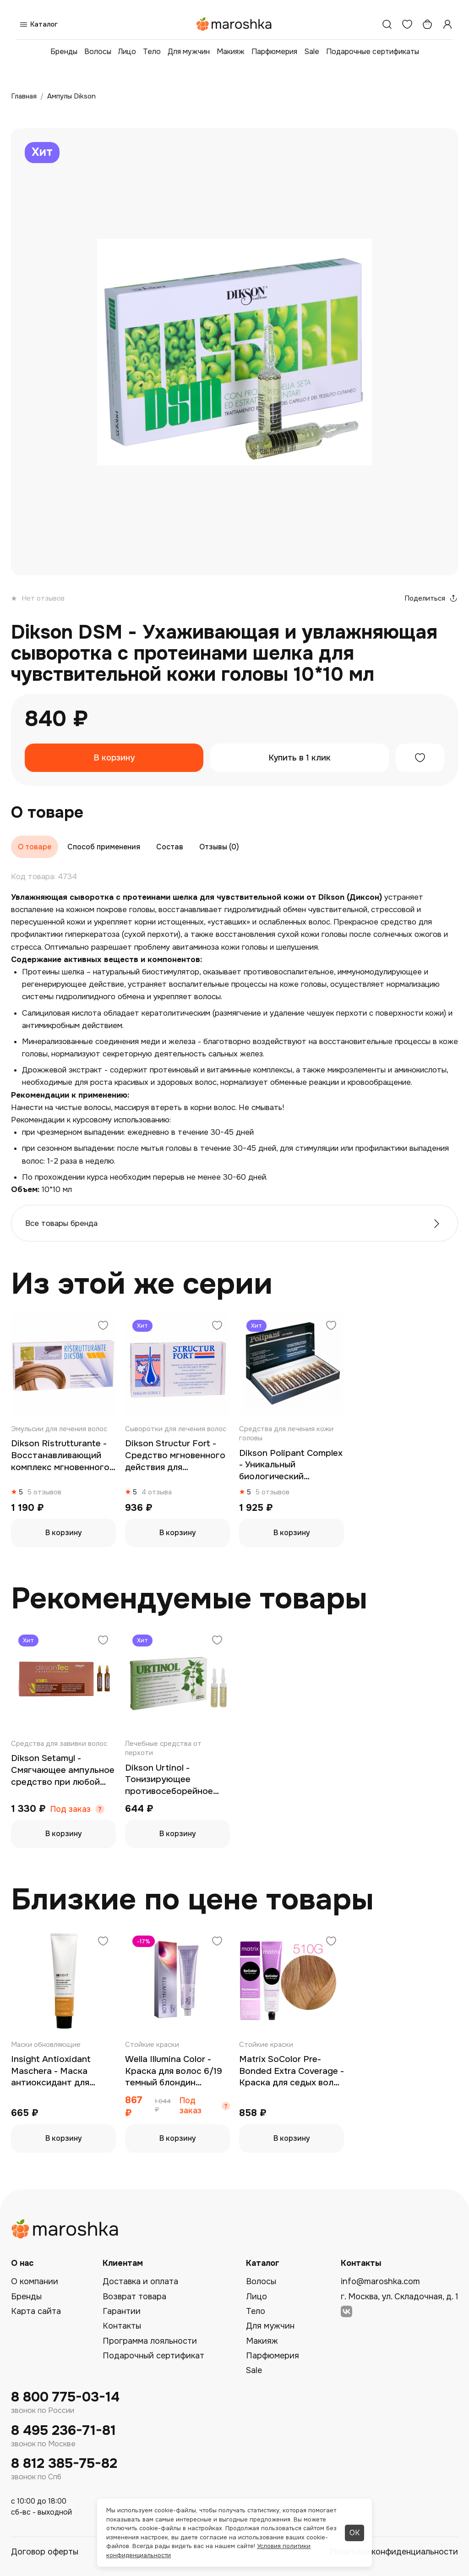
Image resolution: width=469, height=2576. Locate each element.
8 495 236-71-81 (63, 2430)
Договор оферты (44, 2552)
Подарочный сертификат (153, 2356)
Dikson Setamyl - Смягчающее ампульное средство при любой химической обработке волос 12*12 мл (63, 1770)
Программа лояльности (150, 2341)
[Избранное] (407, 24)
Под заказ (70, 1809)
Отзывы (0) (219, 847)
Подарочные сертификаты (372, 51)
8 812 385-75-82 (64, 2463)
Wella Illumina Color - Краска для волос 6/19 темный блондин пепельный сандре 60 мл (173, 2071)
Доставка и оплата (140, 2281)
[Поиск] (387, 24)
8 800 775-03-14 (65, 2397)
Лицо (127, 51)
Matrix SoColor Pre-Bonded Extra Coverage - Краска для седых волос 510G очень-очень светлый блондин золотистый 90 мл (291, 2071)
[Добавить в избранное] (420, 758)
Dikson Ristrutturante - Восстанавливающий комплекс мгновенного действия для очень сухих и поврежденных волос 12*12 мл (60, 1455)
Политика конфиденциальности (394, 2552)
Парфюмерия (274, 51)
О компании (34, 2281)
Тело (152, 51)
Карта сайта (36, 2311)
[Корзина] (427, 24)
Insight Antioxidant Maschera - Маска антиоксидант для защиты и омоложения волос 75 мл (59, 2071)
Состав (169, 847)
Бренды (63, 51)
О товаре (34, 847)
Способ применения (103, 847)
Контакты (122, 2326)
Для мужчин (189, 51)
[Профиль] (447, 24)
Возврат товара (134, 2297)
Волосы (97, 51)
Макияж (231, 51)
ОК (354, 2533)
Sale (311, 51)
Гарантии (122, 2311)
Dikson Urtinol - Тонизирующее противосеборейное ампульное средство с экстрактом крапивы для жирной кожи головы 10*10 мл (173, 1780)
